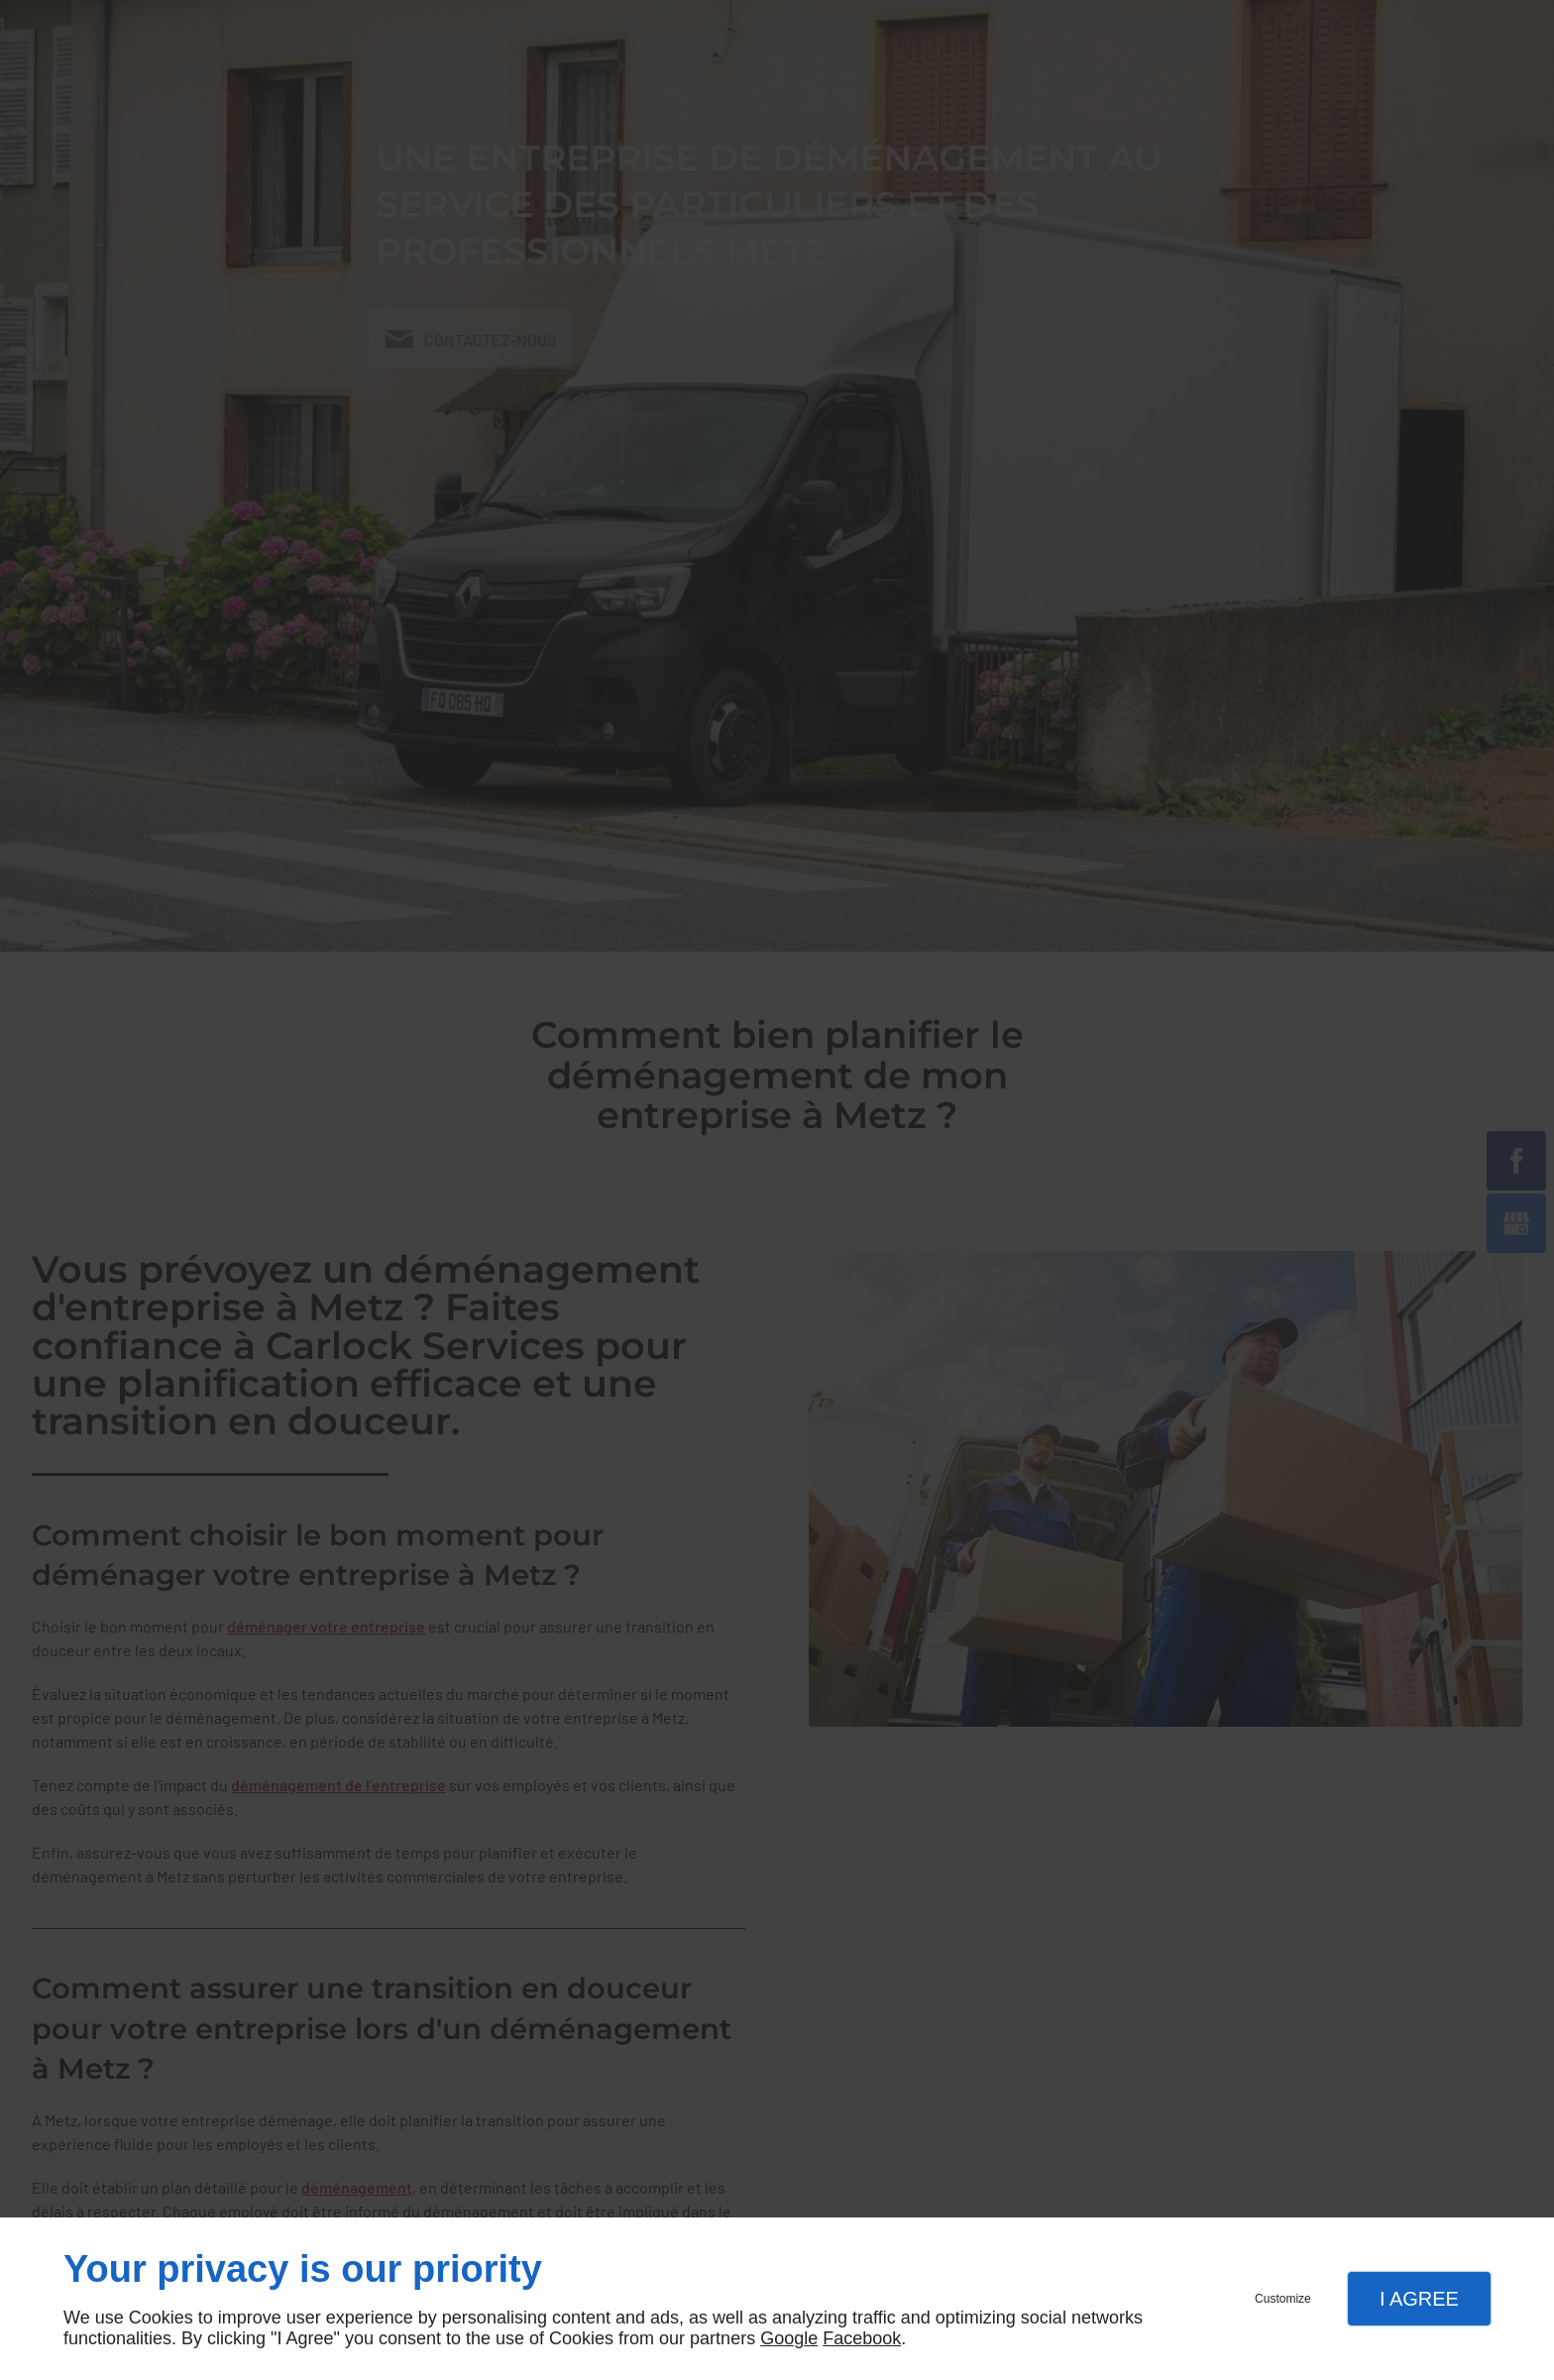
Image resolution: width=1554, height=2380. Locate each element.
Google (789, 2338)
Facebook (862, 2338)
